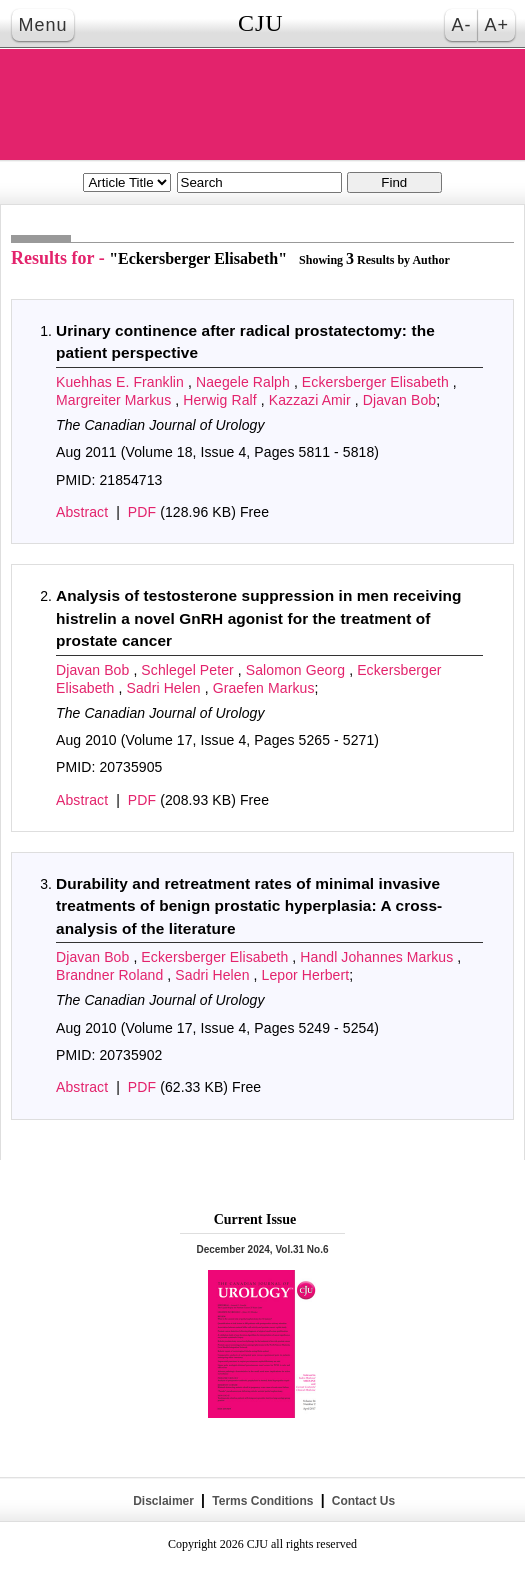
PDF (142, 512)
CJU (261, 23)
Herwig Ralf (221, 400)
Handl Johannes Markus (378, 957)
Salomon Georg (297, 670)
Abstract (82, 512)
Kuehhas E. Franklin (122, 382)
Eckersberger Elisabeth (377, 382)
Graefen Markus (264, 688)
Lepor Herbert (306, 975)
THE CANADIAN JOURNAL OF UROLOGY (263, 104)
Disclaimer (163, 1501)
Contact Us (361, 1501)
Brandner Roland (111, 975)
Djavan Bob (399, 400)
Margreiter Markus (115, 400)
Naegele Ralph (245, 382)
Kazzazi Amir (312, 400)
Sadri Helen (165, 688)
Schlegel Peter (189, 670)
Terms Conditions (263, 1501)
